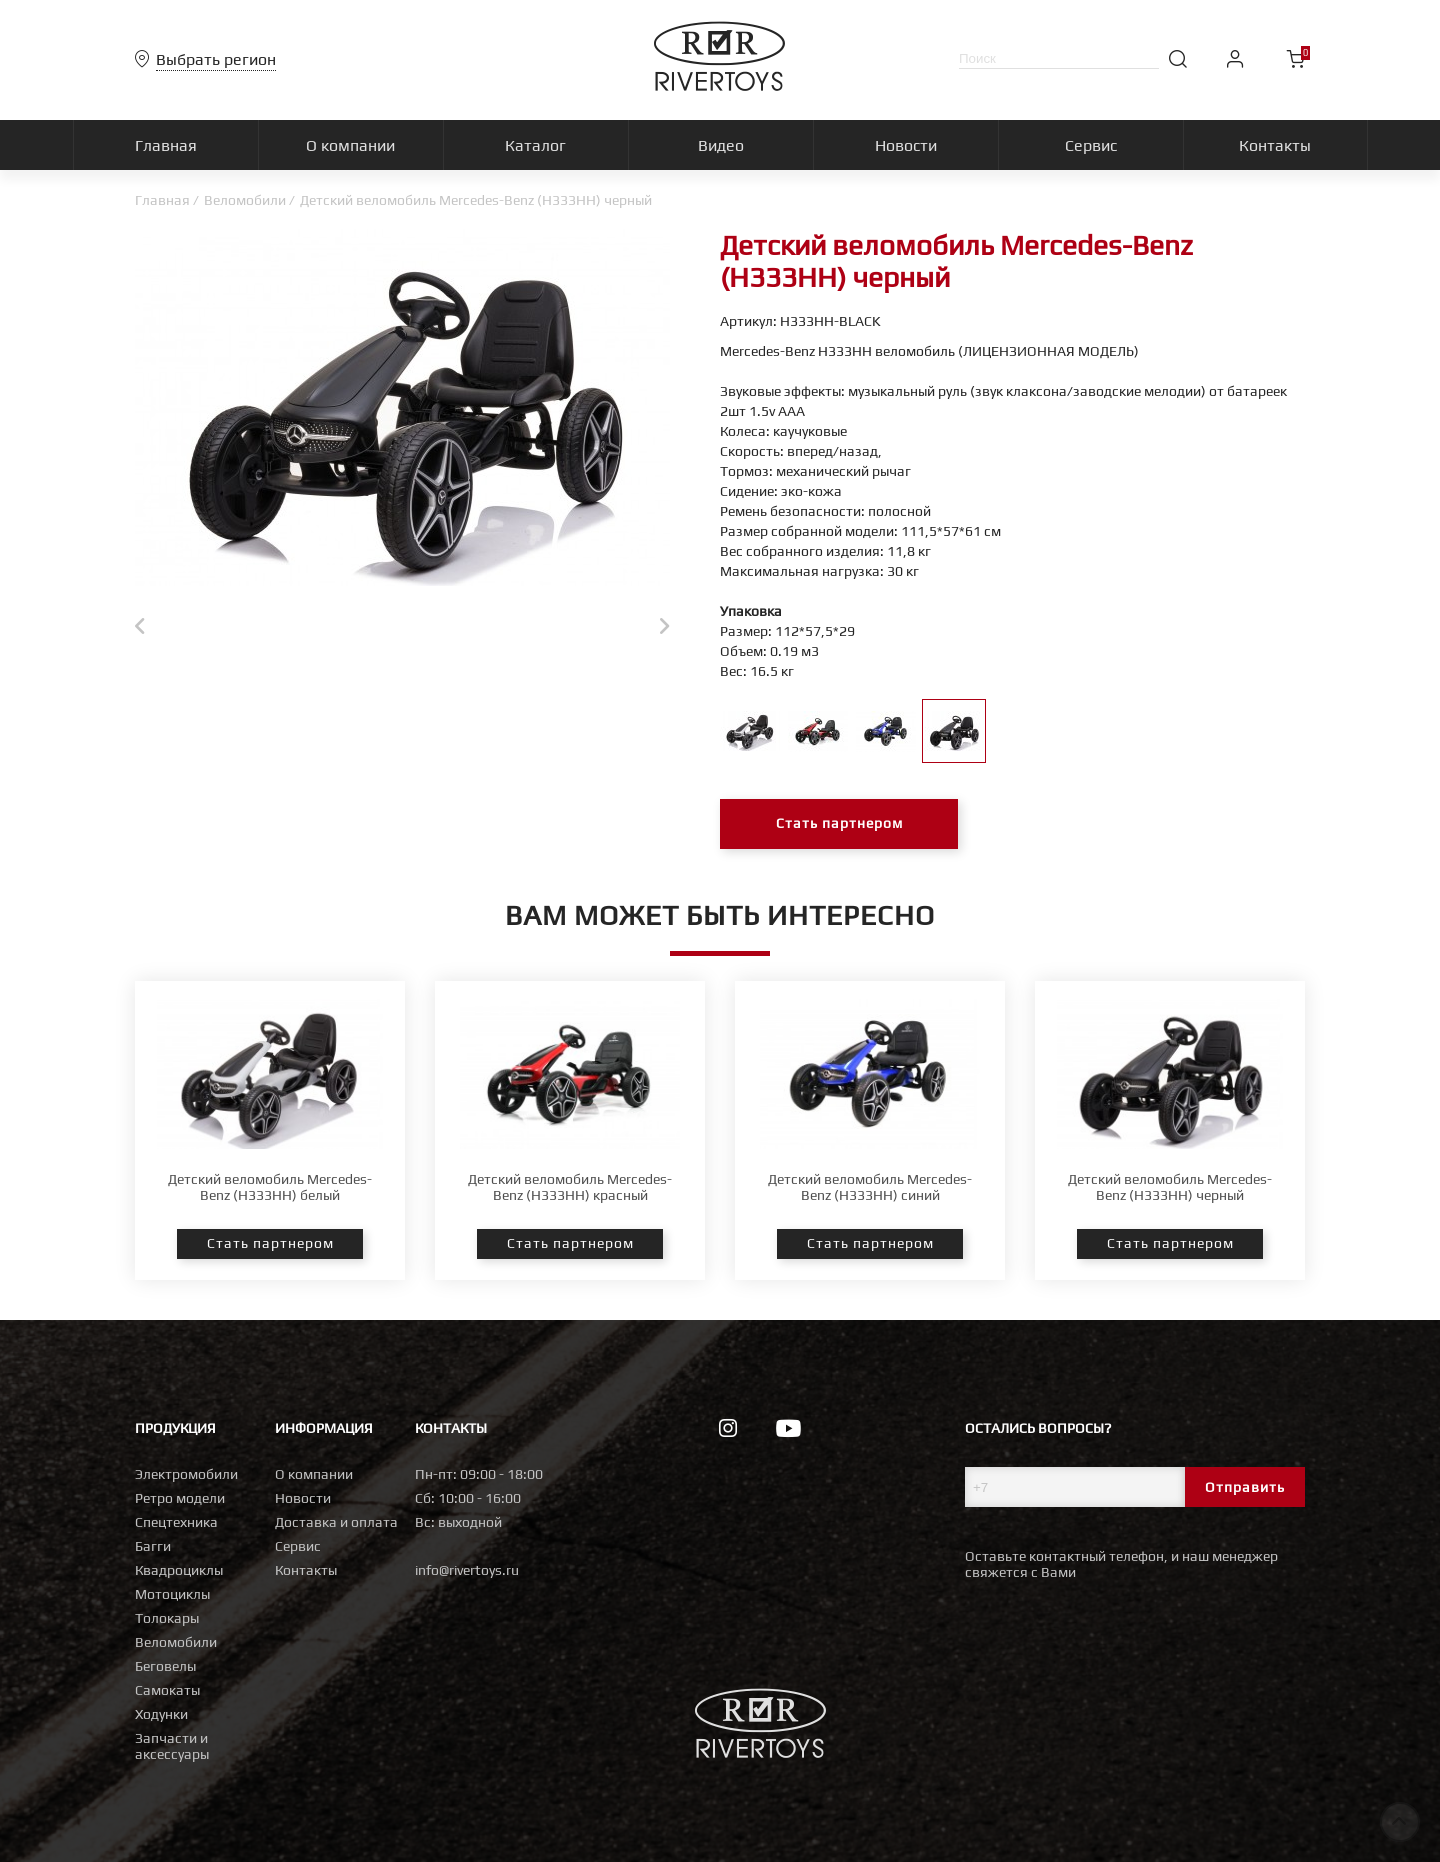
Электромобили (186, 1474)
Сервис (298, 1546)
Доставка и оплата (336, 1522)
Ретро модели (180, 1498)
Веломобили (245, 200)
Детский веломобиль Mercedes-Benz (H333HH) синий (870, 1187)
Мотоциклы (172, 1594)
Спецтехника (176, 1522)
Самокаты (167, 1690)
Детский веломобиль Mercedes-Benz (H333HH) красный (570, 1187)
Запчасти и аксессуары (172, 1746)
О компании (314, 1474)
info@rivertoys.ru (467, 1570)
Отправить (1245, 1487)
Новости (303, 1498)
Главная (162, 200)
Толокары (167, 1618)
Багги (153, 1546)
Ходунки (161, 1714)
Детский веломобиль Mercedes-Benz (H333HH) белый (270, 1187)
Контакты (306, 1570)
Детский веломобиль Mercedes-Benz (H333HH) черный (1170, 1187)
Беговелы (165, 1666)
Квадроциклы (179, 1570)
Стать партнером (839, 824)
